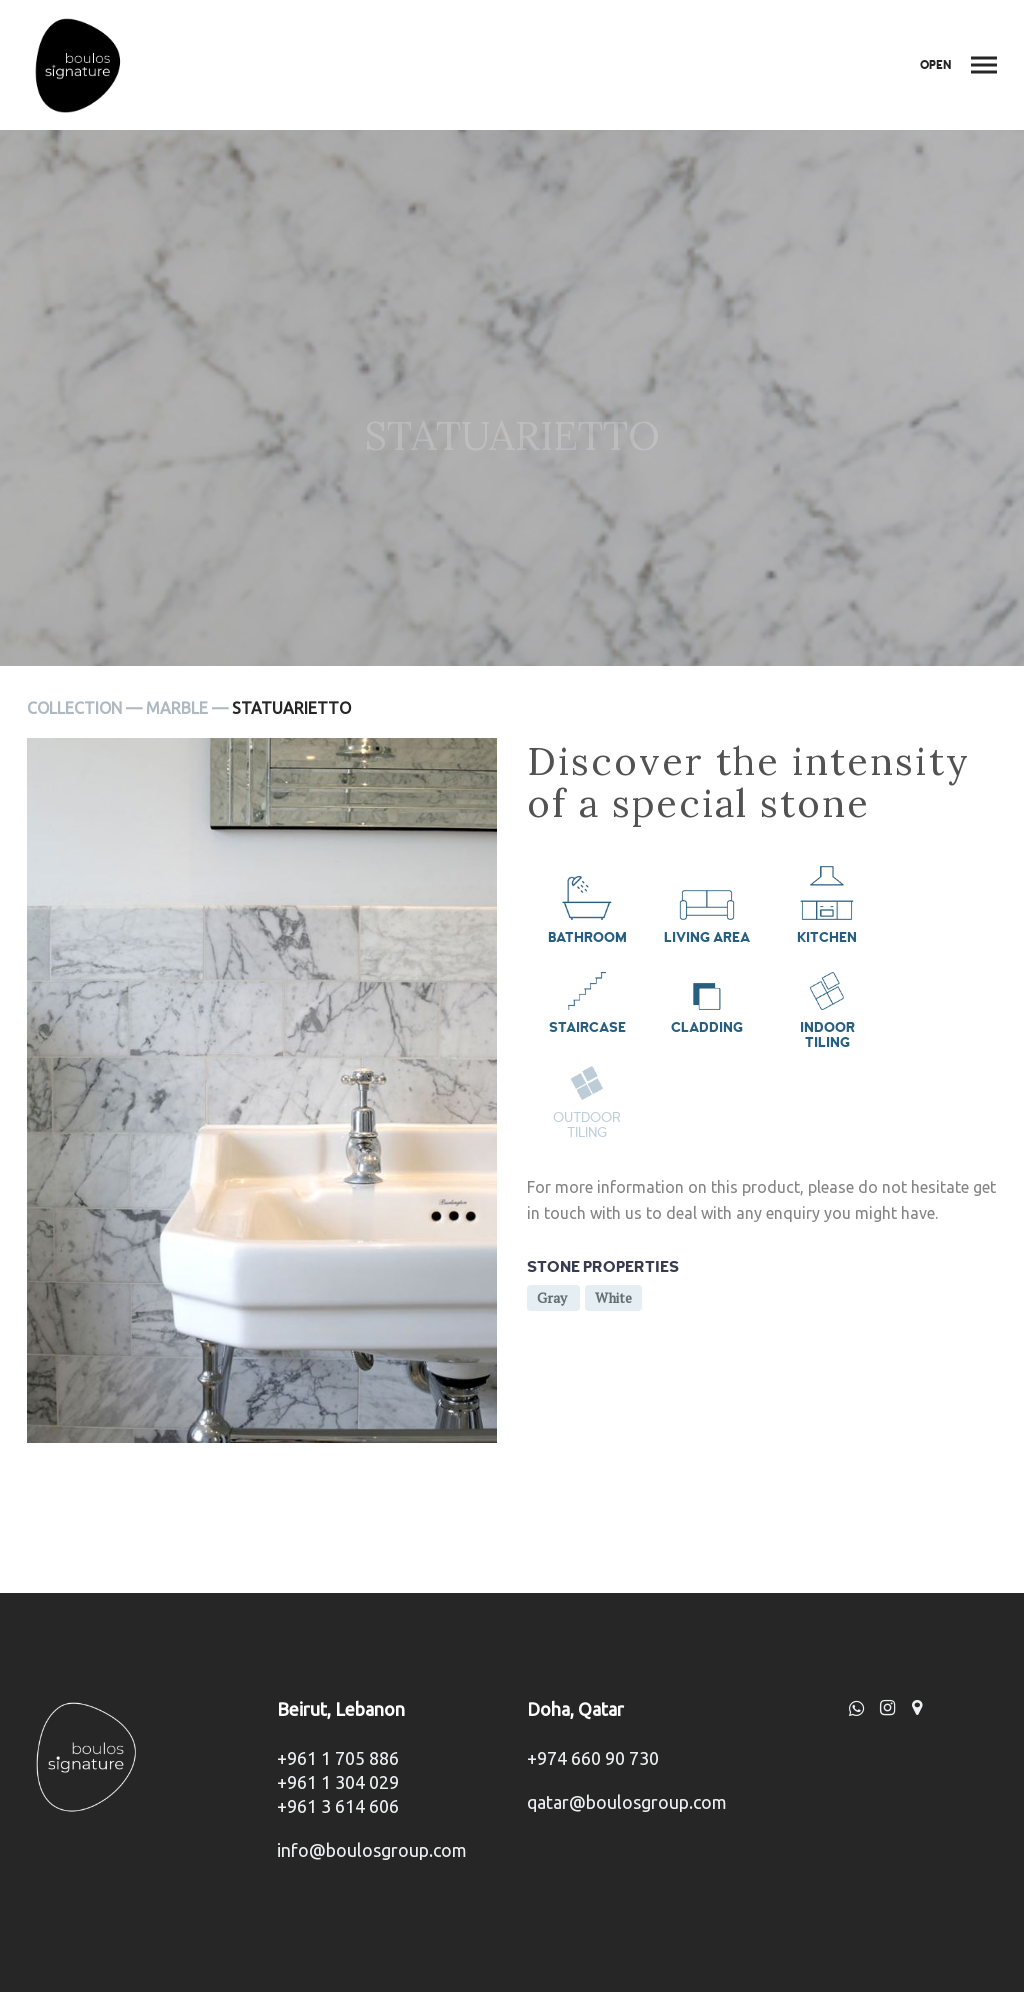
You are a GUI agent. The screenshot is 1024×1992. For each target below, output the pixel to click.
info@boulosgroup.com (372, 1850)
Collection (74, 708)
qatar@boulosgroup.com (627, 1802)
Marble (177, 708)
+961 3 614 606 (338, 1806)
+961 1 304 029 (338, 1782)
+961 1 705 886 (338, 1758)
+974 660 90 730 (593, 1758)
